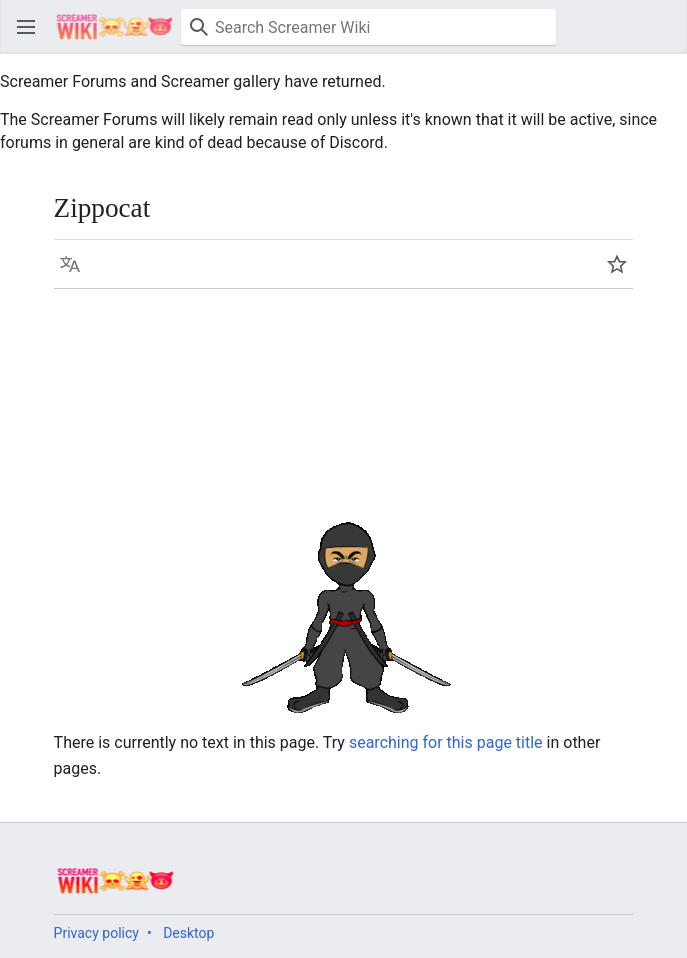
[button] (26, 27)
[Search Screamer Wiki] (368, 27)
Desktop (188, 933)
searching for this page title (446, 742)
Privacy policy (96, 933)
